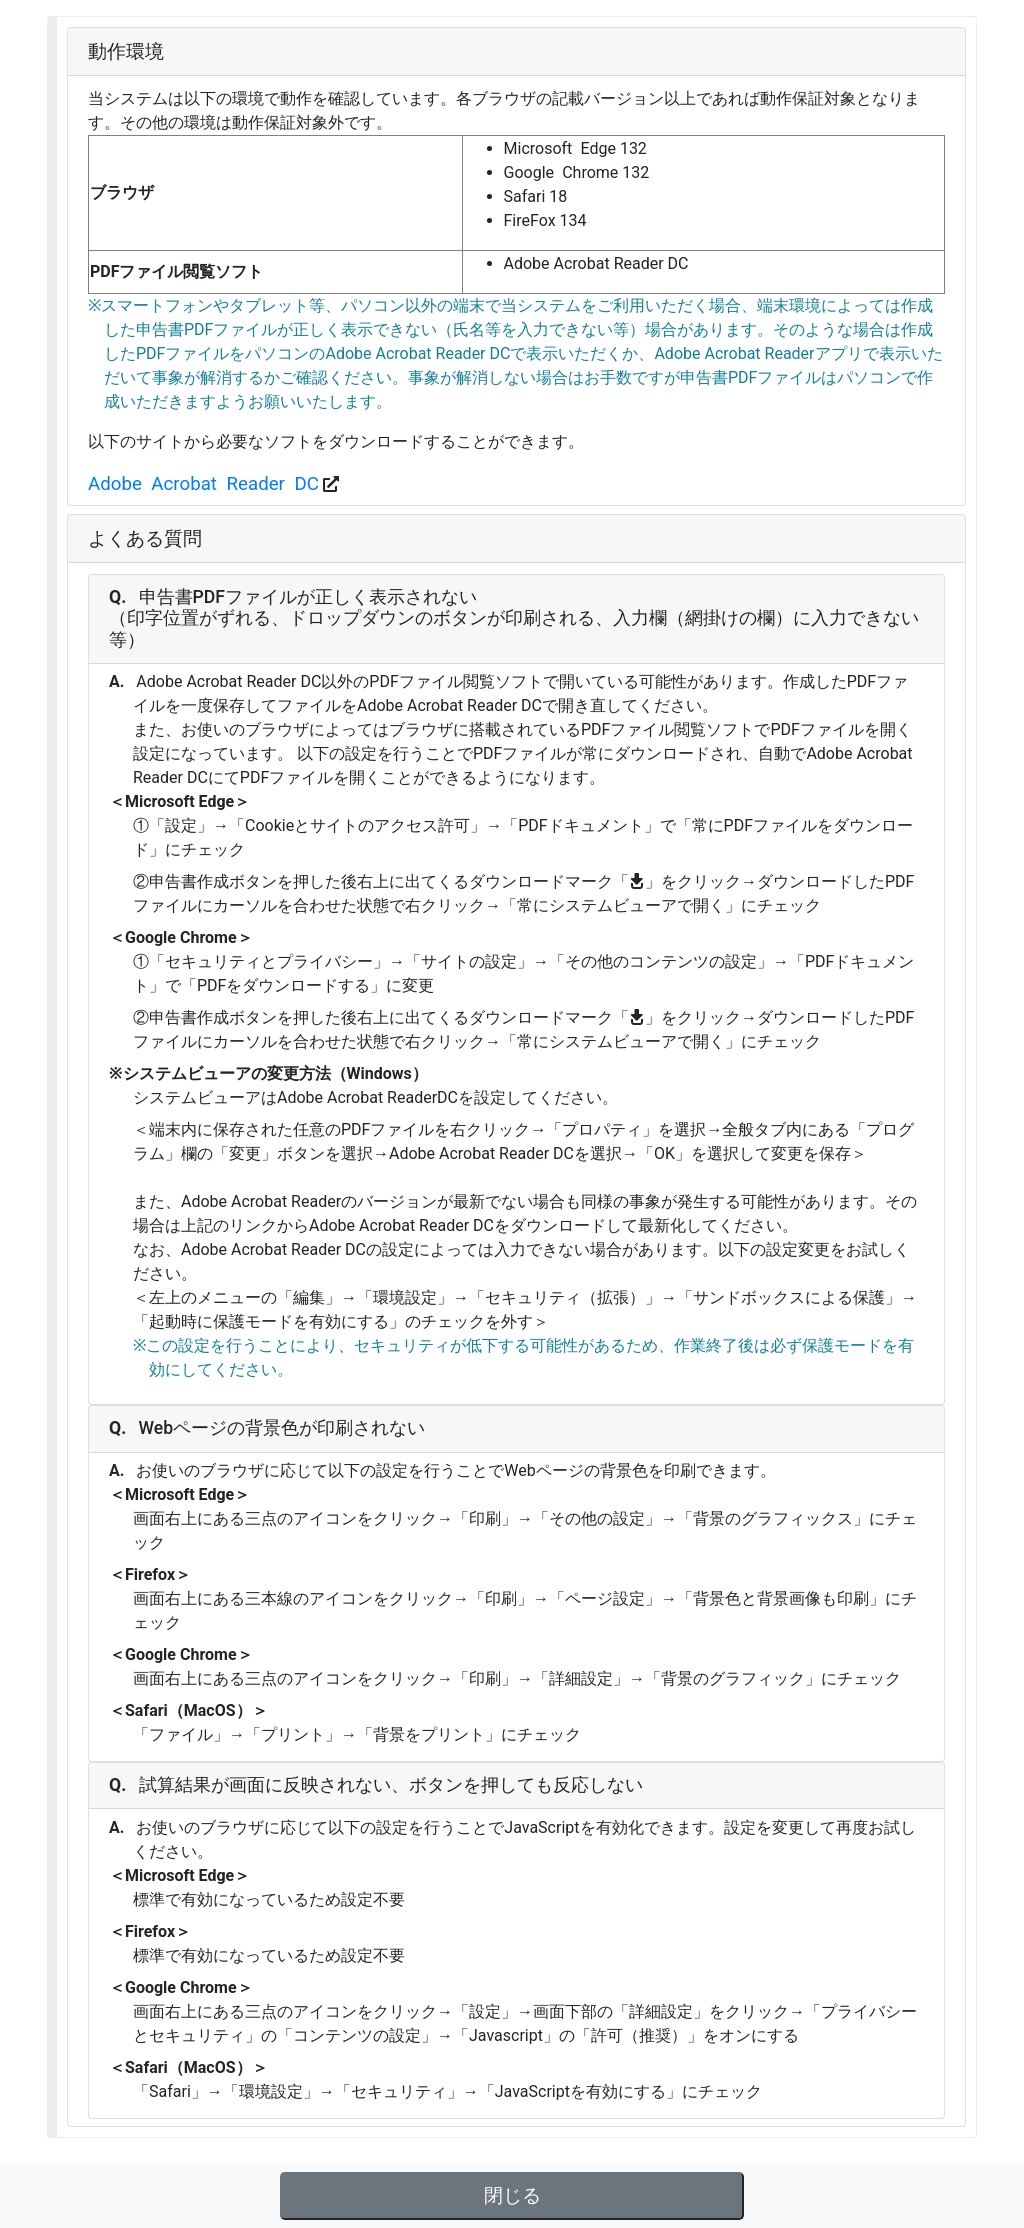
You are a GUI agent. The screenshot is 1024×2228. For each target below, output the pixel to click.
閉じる (512, 2196)
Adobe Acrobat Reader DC (203, 484)
